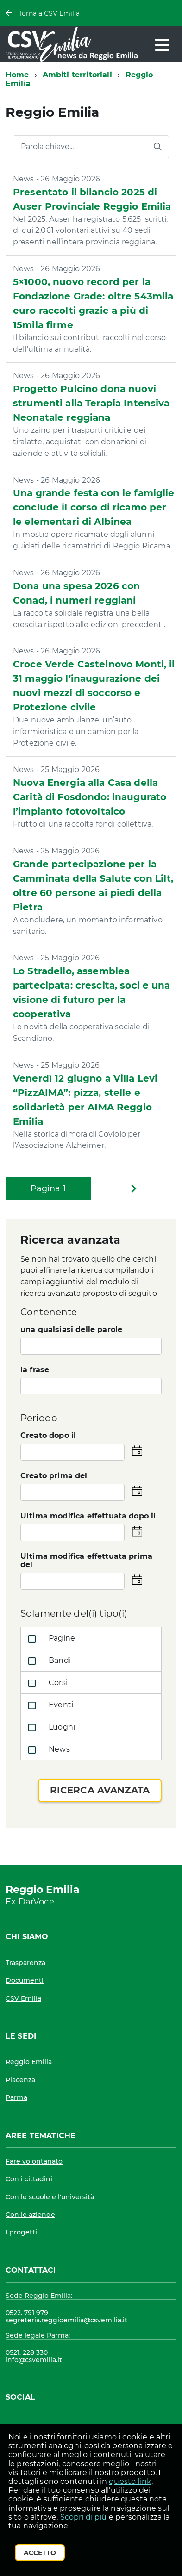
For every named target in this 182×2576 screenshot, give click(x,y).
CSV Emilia (23, 1998)
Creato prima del (54, 1476)
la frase (34, 1370)
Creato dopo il (48, 1435)
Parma (16, 2097)
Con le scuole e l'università (50, 2197)
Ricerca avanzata (100, 1790)
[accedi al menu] (162, 44)
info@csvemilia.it (34, 2360)
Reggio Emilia (29, 2062)
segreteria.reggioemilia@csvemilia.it (66, 2320)
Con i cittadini (29, 2179)
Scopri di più (83, 2517)
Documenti (25, 1980)
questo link (130, 2481)
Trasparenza (25, 1963)
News (47, 1749)
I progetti (21, 2232)
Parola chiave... (47, 147)
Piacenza (20, 2080)
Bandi (48, 1661)
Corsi (46, 1683)
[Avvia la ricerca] (157, 147)
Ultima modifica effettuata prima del (86, 1560)
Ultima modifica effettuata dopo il (88, 1516)
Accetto (40, 2553)
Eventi (49, 1705)
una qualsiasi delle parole (71, 1329)
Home (17, 74)
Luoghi (50, 1727)
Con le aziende (30, 2214)
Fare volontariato (34, 2161)
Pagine (50, 1638)
